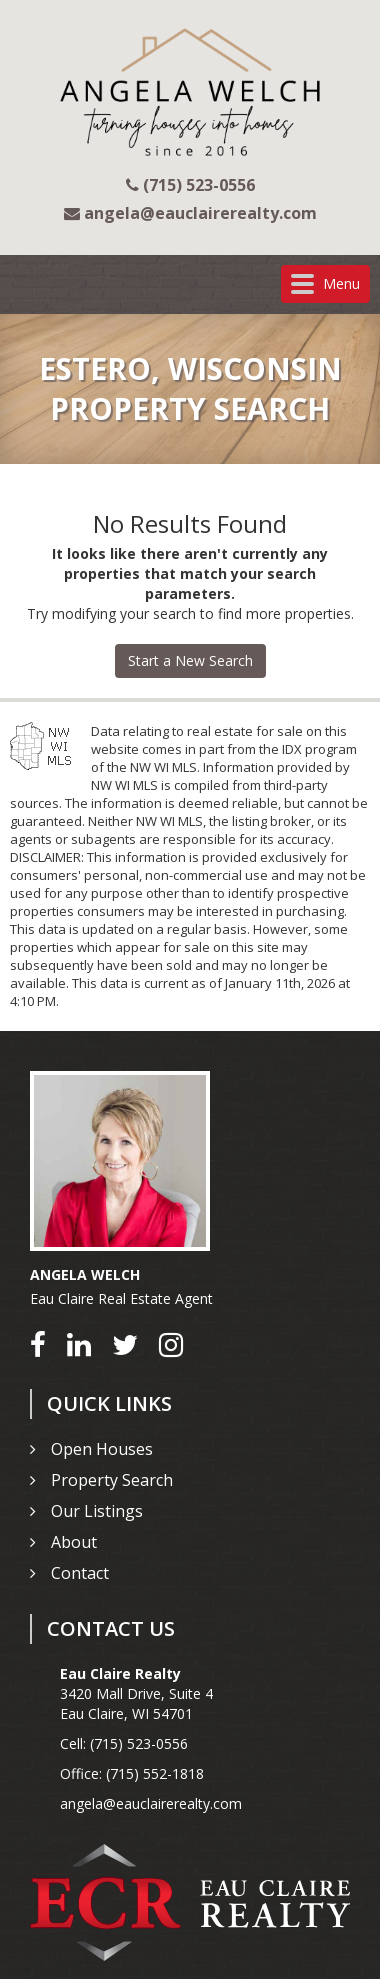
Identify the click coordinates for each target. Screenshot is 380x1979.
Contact (80, 1573)
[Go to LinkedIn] (79, 1344)
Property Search (112, 1480)
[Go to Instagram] (171, 1344)
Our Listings (97, 1511)
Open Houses (102, 1449)
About (74, 1542)
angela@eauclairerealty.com (151, 1803)
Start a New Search (190, 660)
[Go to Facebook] (38, 1344)
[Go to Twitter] (125, 1344)
